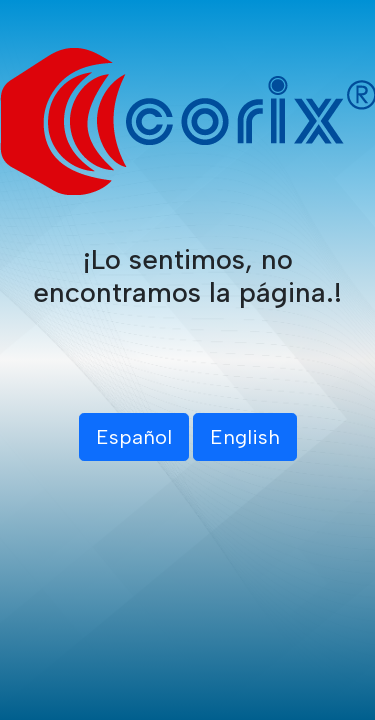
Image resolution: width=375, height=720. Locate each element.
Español (134, 437)
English (245, 437)
